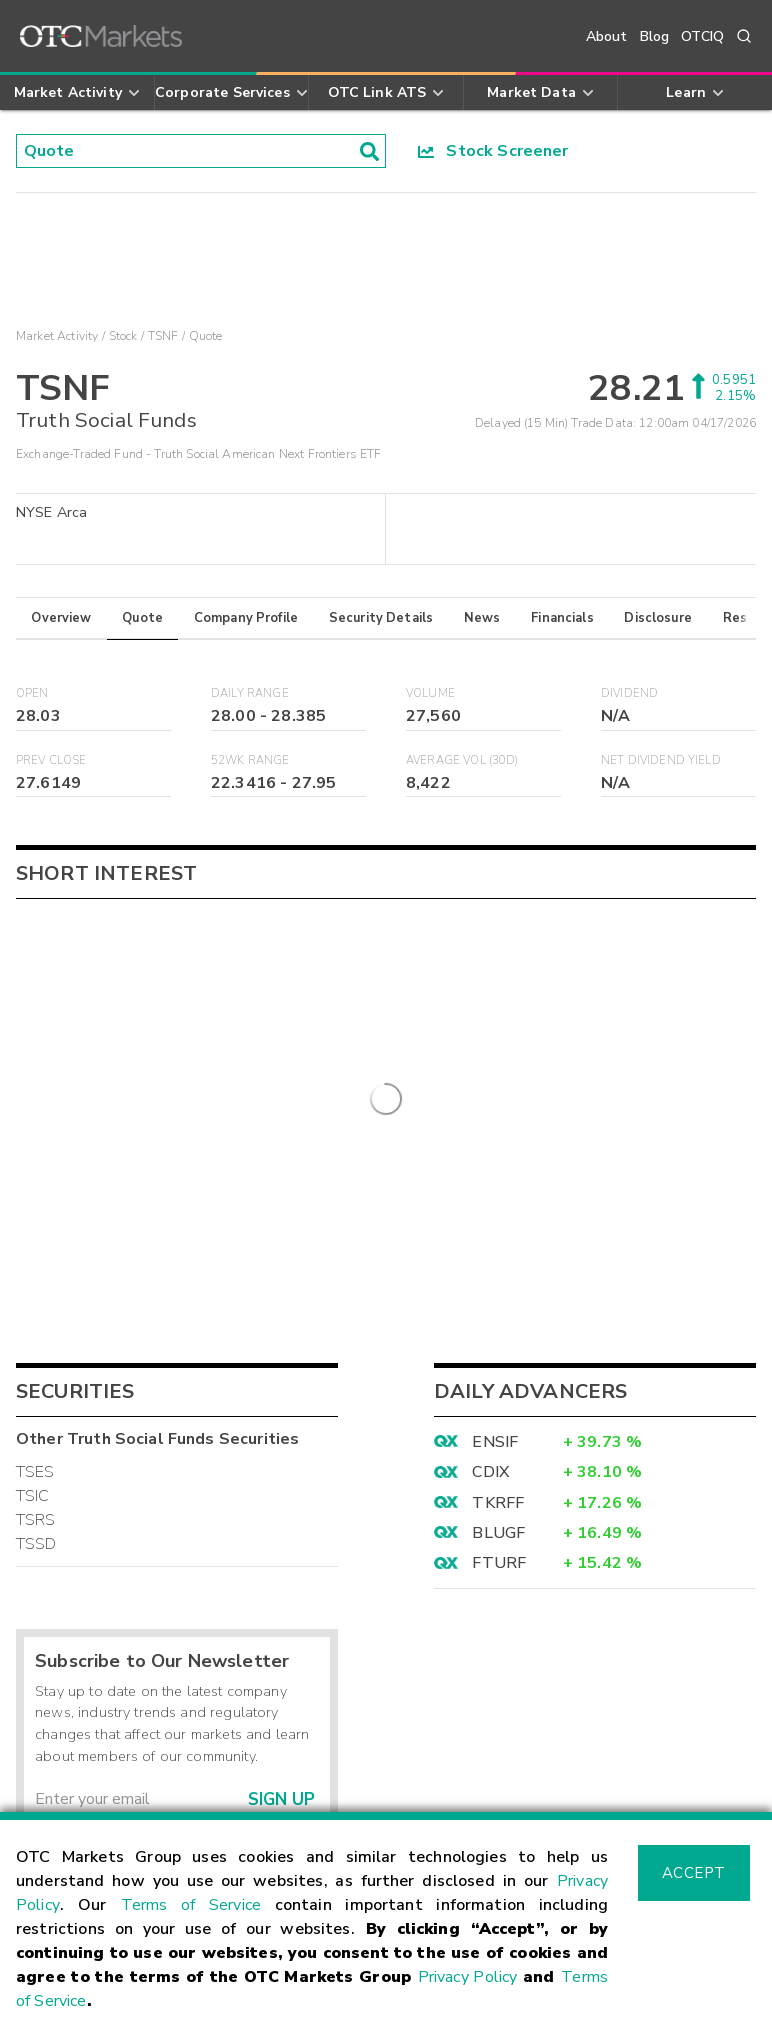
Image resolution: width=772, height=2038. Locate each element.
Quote (142, 618)
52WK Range (250, 760)
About (607, 36)
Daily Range (250, 693)
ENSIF (495, 1111)
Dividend (629, 693)
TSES (35, 1141)
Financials (562, 618)
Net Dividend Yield (661, 760)
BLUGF (498, 1202)
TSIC (33, 1165)
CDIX (490, 1141)
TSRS (36, 1189)
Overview (61, 618)
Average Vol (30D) (462, 760)
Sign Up (281, 1468)
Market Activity (57, 336)
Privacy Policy (468, 1977)
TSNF (163, 336)
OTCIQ (702, 36)
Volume (430, 693)
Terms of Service (191, 1905)
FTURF (499, 1232)
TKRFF (498, 1172)
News (482, 618)
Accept (694, 1873)
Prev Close (51, 760)
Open (32, 693)
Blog (655, 36)
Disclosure (658, 618)
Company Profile (246, 618)
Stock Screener (493, 151)
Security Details (381, 618)
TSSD (36, 1213)
